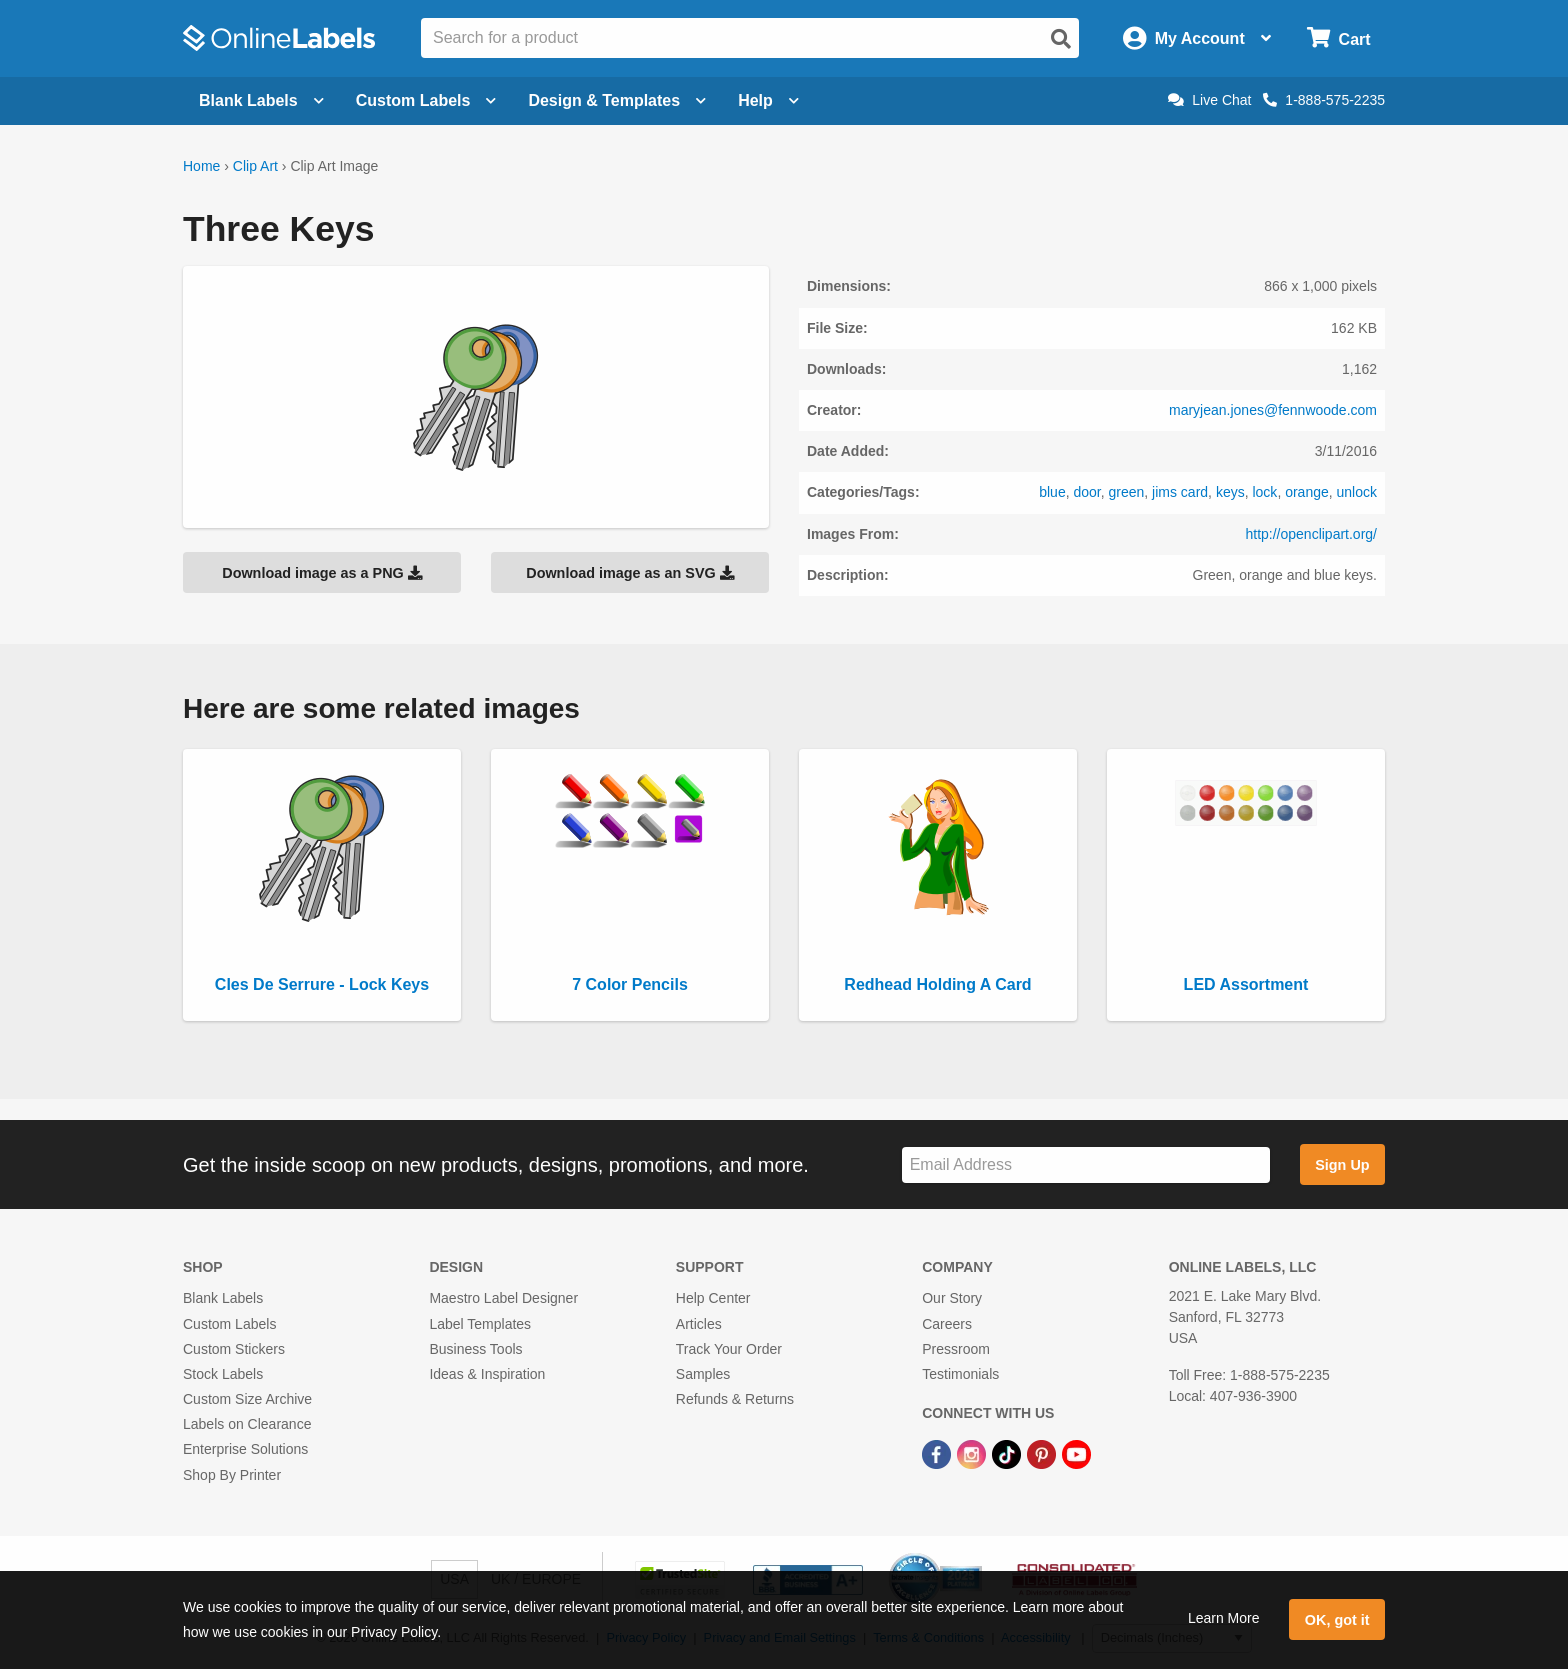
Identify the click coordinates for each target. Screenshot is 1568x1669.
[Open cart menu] (1338, 38)
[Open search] (1061, 39)
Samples (703, 1374)
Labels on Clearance (247, 1424)
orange (1307, 492)
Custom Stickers (234, 1349)
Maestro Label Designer (503, 1298)
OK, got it (1337, 1620)
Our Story (952, 1298)
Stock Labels (223, 1374)
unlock (1357, 492)
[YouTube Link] (1076, 1453)
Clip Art (255, 166)
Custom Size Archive (247, 1399)
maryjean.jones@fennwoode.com (1273, 410)
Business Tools (475, 1349)
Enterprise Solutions (245, 1449)
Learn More (1224, 1618)
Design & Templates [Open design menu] (617, 100)
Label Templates (480, 1324)
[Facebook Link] (938, 1453)
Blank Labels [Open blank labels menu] (261, 100)
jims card (1180, 492)
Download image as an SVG (630, 573)
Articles (699, 1324)
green (1127, 492)
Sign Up (1342, 1165)
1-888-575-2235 (1324, 100)
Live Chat (1209, 100)
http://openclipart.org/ (1311, 534)
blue (1052, 492)
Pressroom (956, 1349)
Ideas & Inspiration (487, 1374)
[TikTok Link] (1008, 1453)
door (1086, 492)
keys (1230, 492)
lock (1264, 492)
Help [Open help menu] (768, 100)
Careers (947, 1324)
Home (201, 166)
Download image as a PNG (322, 573)
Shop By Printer (232, 1475)
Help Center (713, 1298)
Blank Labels (223, 1298)
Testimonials (960, 1374)
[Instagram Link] (973, 1453)
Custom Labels (229, 1324)
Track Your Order (729, 1349)
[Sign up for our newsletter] (1086, 1165)
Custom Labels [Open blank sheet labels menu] (426, 100)
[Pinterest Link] (1043, 1453)
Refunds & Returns (735, 1399)
